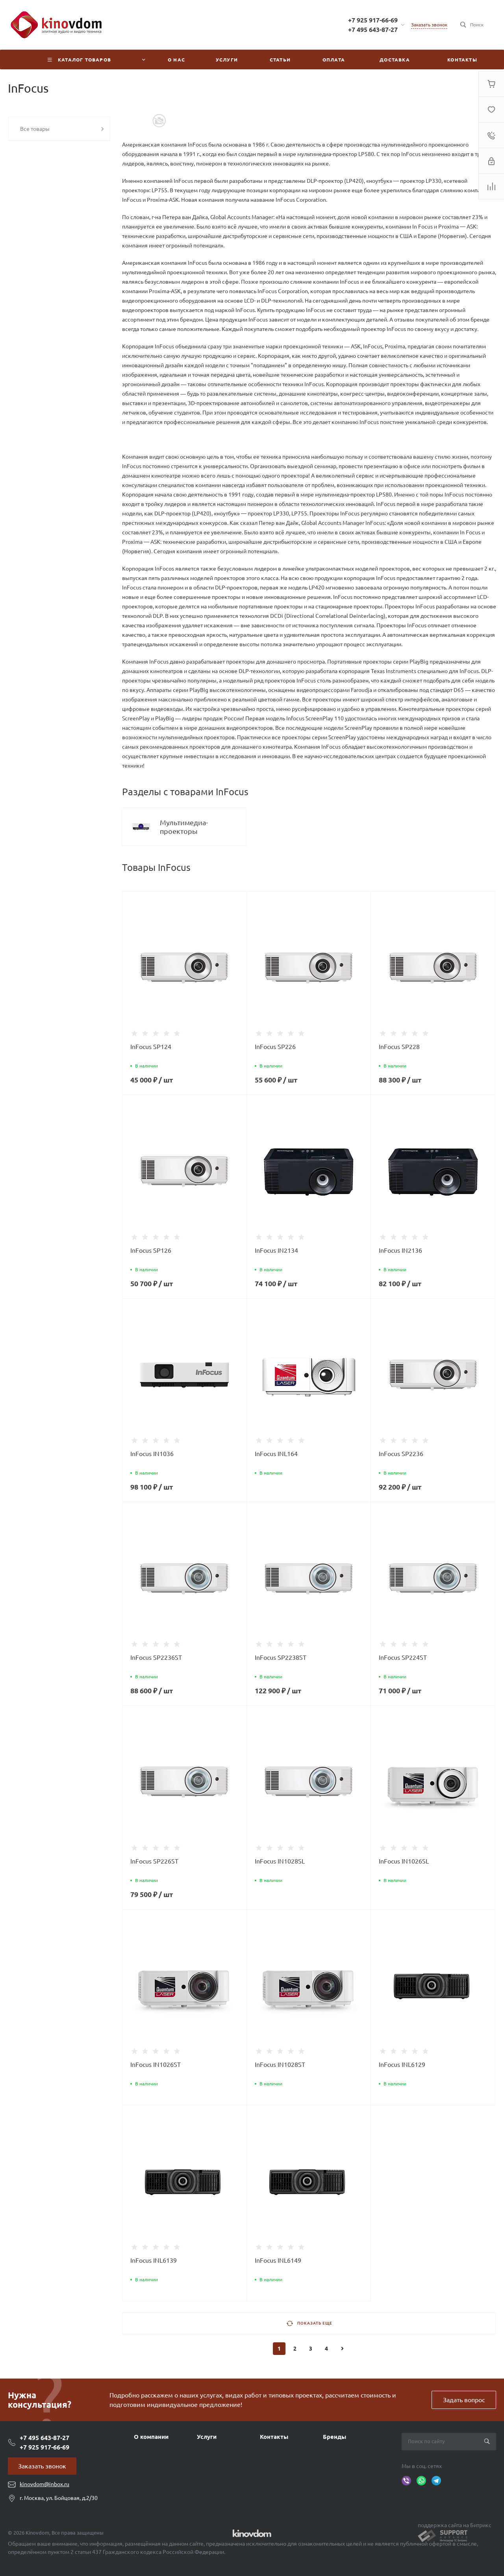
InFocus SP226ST (154, 1861)
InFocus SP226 (275, 1046)
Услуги (207, 2436)
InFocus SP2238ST (280, 1657)
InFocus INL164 (276, 1453)
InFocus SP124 (150, 1046)
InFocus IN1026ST (155, 2064)
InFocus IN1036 (152, 1453)
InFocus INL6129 (402, 2064)
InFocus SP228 (399, 1046)
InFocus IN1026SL (404, 1861)
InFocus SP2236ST (156, 1657)
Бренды (334, 2436)
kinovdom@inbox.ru (44, 2484)
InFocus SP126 (150, 1250)
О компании (151, 2436)
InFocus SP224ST (403, 1657)
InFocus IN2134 (276, 1250)
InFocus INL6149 (278, 2260)
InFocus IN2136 (400, 1250)
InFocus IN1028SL (280, 1861)
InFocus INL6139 (153, 2260)
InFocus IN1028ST (280, 2064)
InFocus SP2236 (401, 1453)
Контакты (274, 2436)
